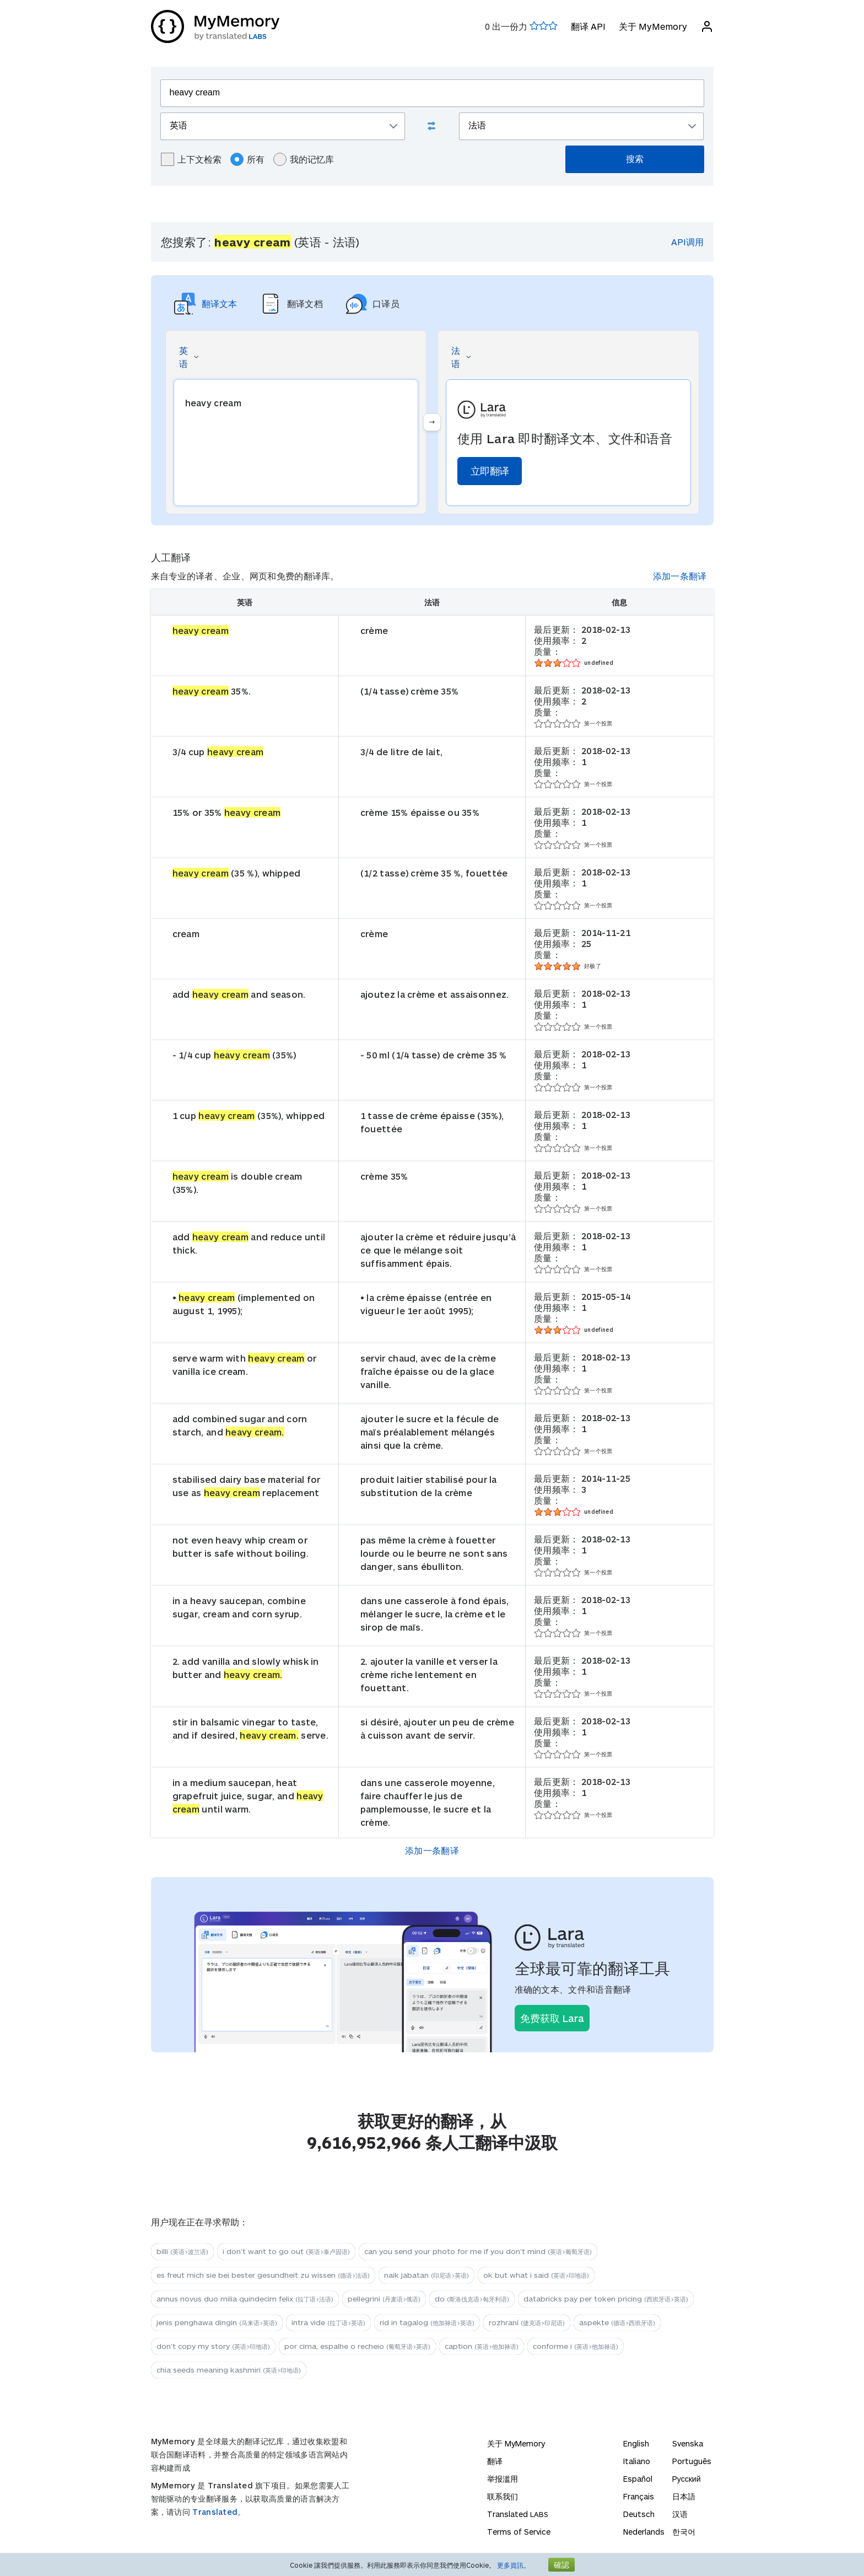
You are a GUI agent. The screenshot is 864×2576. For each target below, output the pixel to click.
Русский (686, 2478)
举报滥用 (502, 2478)
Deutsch (639, 2514)
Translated (214, 2511)
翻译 (495, 2461)
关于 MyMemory (653, 26)
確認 (561, 2564)
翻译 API (588, 26)
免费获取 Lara (552, 2018)
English (636, 2443)
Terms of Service (518, 2531)
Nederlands (644, 2531)
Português (691, 2461)
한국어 (683, 2531)
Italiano (636, 2461)
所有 (247, 159)
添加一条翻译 (680, 576)
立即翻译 (490, 471)
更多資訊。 (513, 2565)
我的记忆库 (303, 159)
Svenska (687, 2443)
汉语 (680, 2514)
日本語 (683, 2496)
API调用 (687, 241)
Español (637, 2478)
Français (638, 2496)
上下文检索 (191, 159)
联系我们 (502, 2496)
